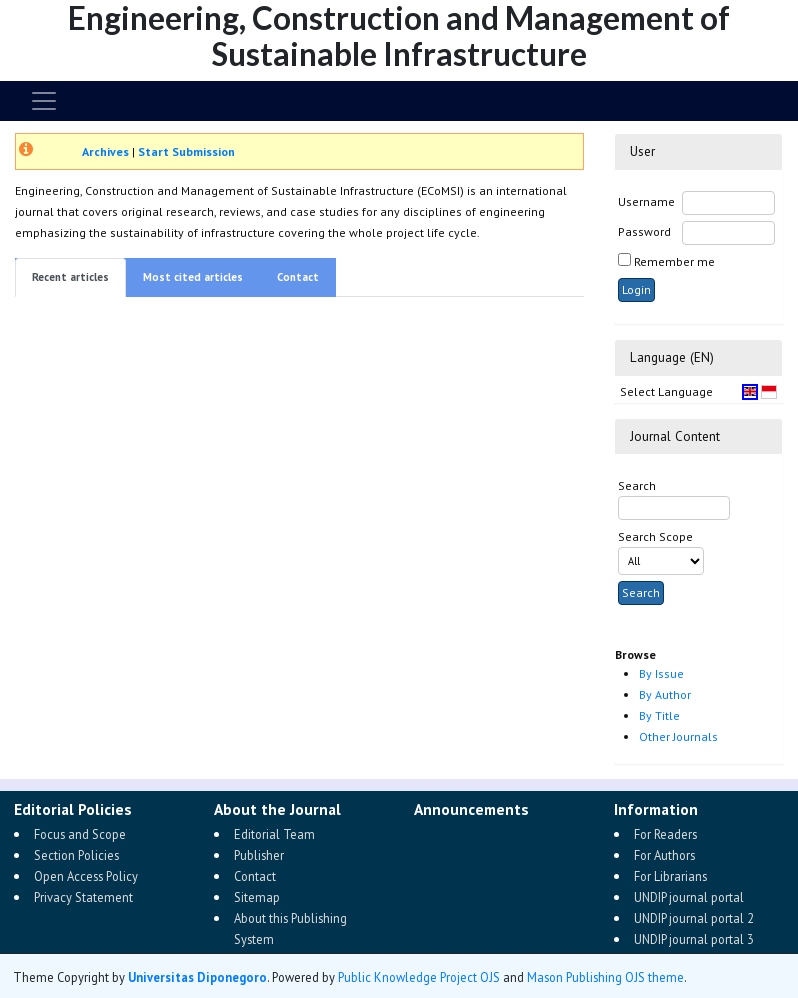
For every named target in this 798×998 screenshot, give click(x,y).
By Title (659, 715)
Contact (298, 277)
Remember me (674, 261)
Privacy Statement (83, 897)
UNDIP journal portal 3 (694, 939)
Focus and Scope (80, 834)
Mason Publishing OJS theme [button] (605, 977)
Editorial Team (274, 834)
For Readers (665, 834)
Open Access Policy (86, 876)
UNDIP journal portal (689, 897)
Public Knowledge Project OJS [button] (419, 977)
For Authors (664, 855)
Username (646, 201)
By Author (665, 694)
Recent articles (70, 277)
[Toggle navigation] (44, 101)
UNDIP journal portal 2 (694, 918)
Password (644, 231)
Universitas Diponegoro (197, 977)
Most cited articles (193, 277)
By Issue (661, 673)
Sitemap (257, 897)
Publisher (259, 855)
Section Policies (76, 855)
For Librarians (670, 876)
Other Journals (678, 736)
